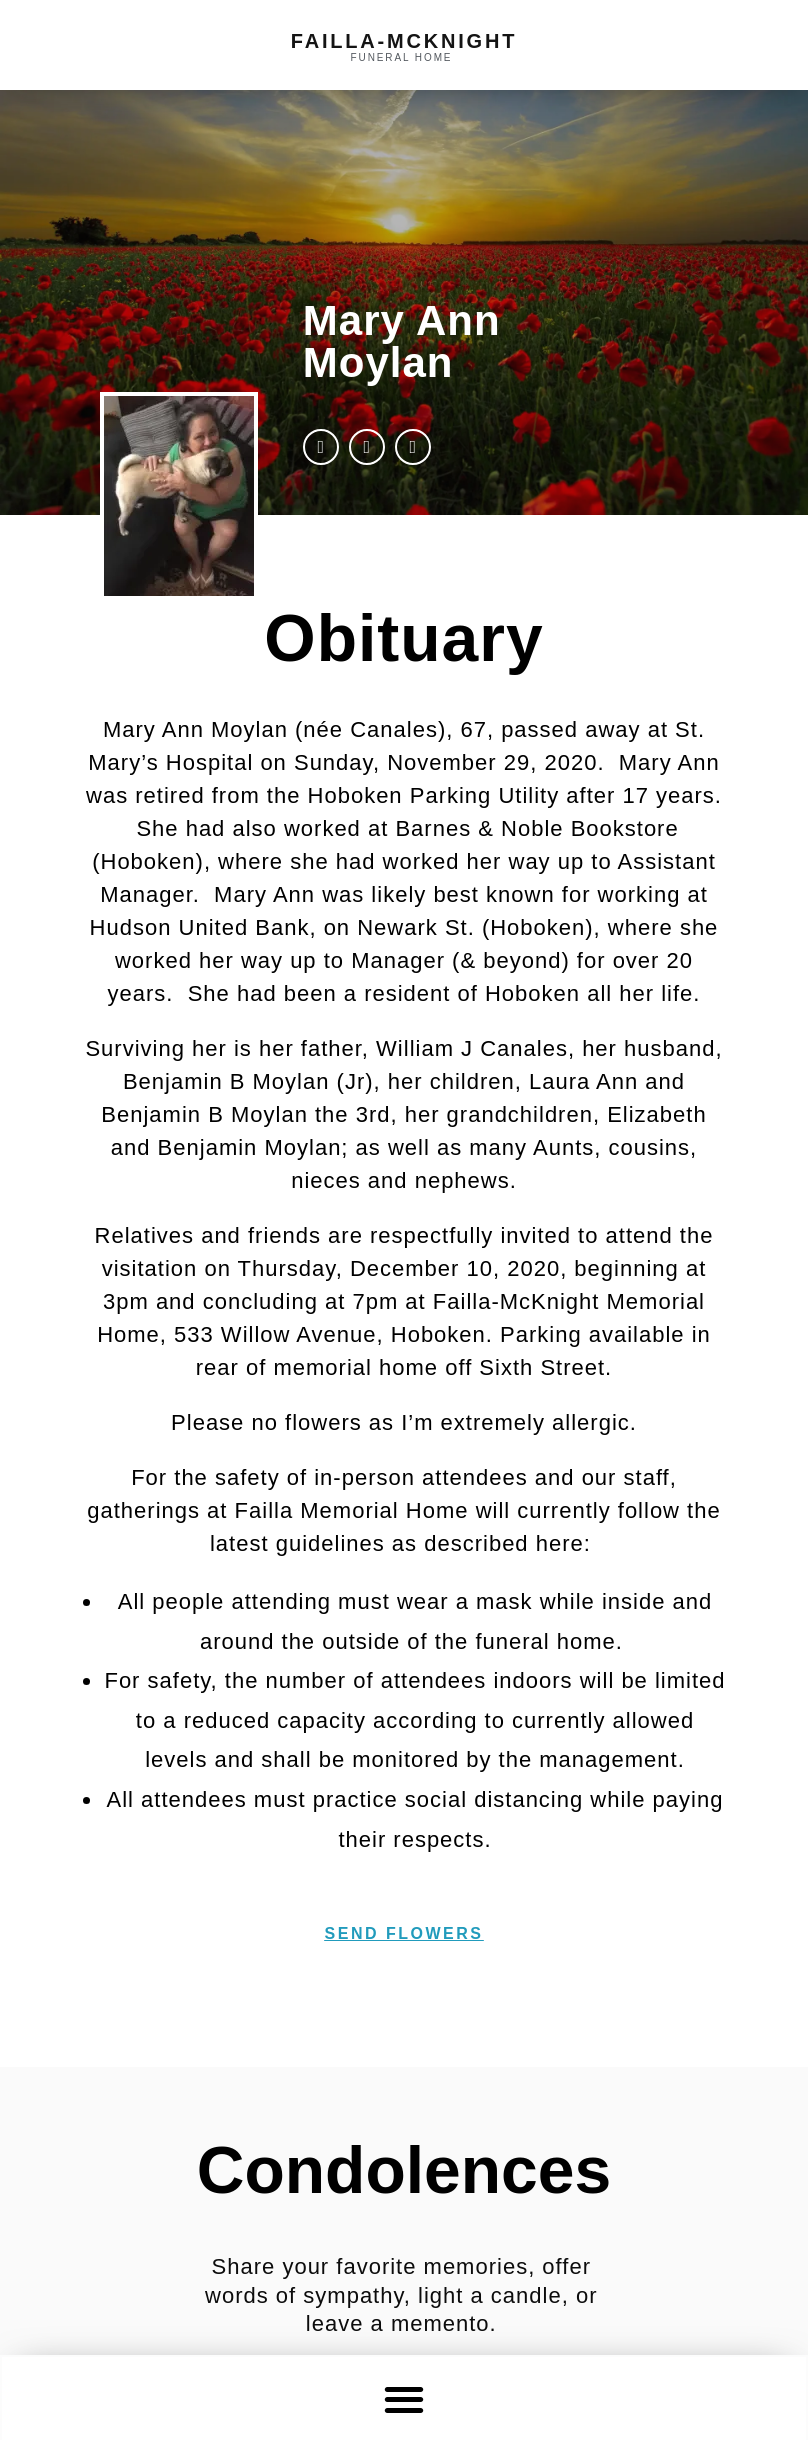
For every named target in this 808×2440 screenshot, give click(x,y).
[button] (404, 2398)
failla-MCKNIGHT (404, 41)
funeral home (402, 57)
